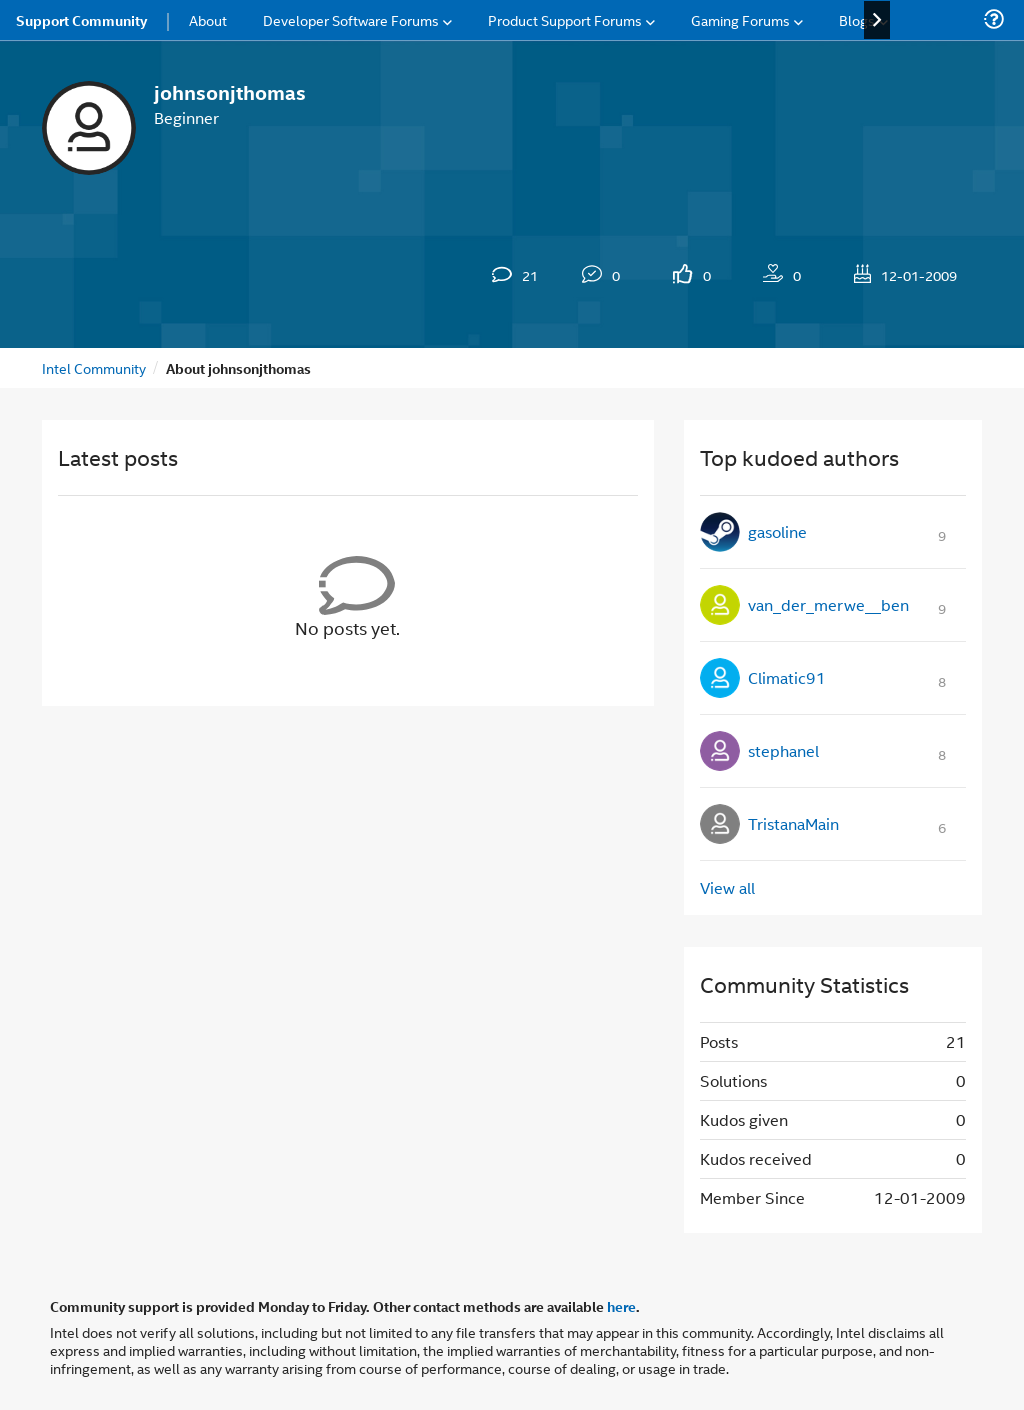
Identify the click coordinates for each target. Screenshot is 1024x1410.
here (621, 1306)
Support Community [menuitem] (81, 20)
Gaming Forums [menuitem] (740, 19)
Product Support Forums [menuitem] (565, 19)
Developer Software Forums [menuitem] (351, 19)
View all (727, 887)
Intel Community (94, 367)
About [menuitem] (208, 19)
